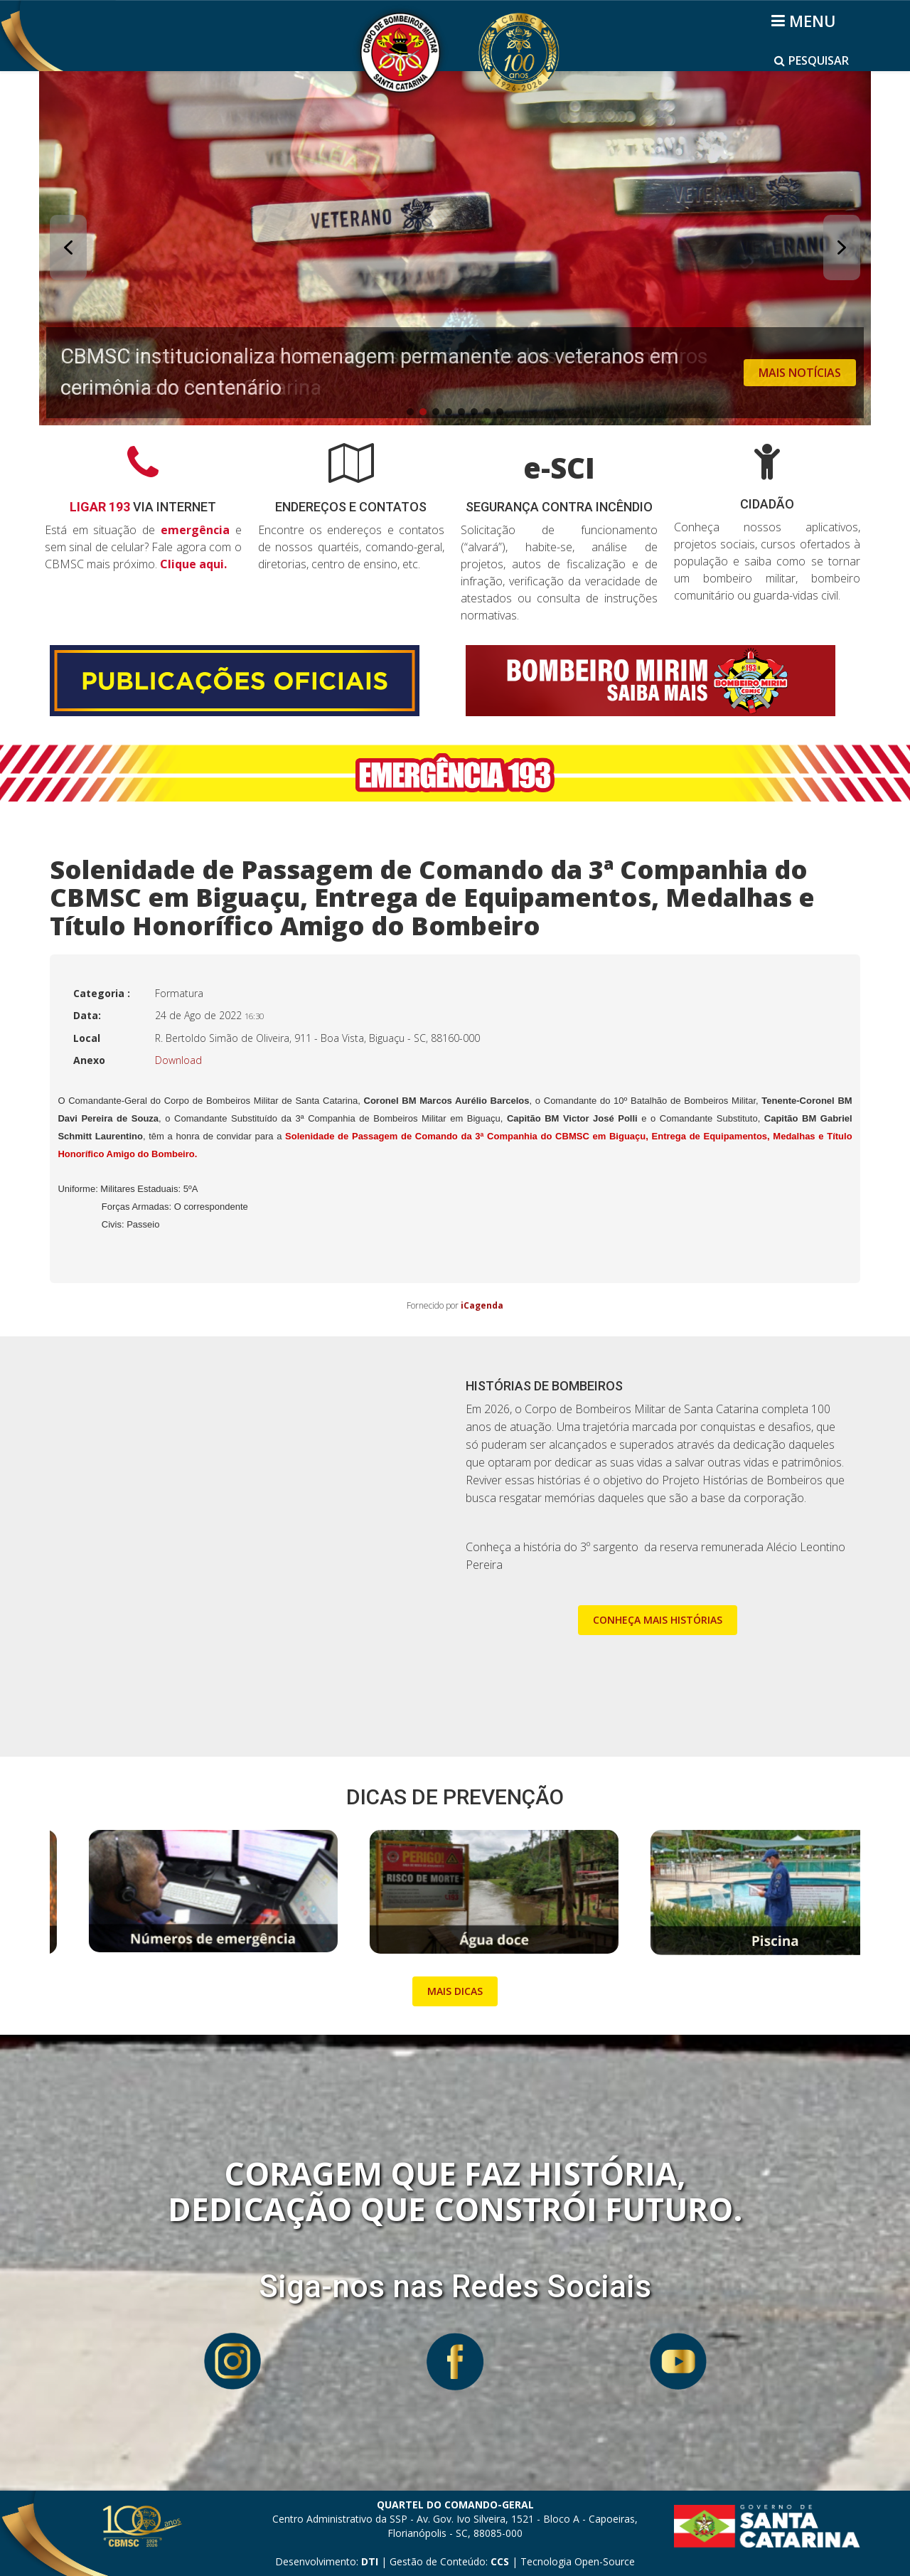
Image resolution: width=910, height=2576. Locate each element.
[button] (455, 247)
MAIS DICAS (455, 1991)
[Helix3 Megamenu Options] (805, 20)
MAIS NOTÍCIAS (800, 372)
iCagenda (482, 1305)
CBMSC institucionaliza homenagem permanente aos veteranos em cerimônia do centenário (369, 372)
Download (178, 1060)
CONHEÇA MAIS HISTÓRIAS (657, 1620)
